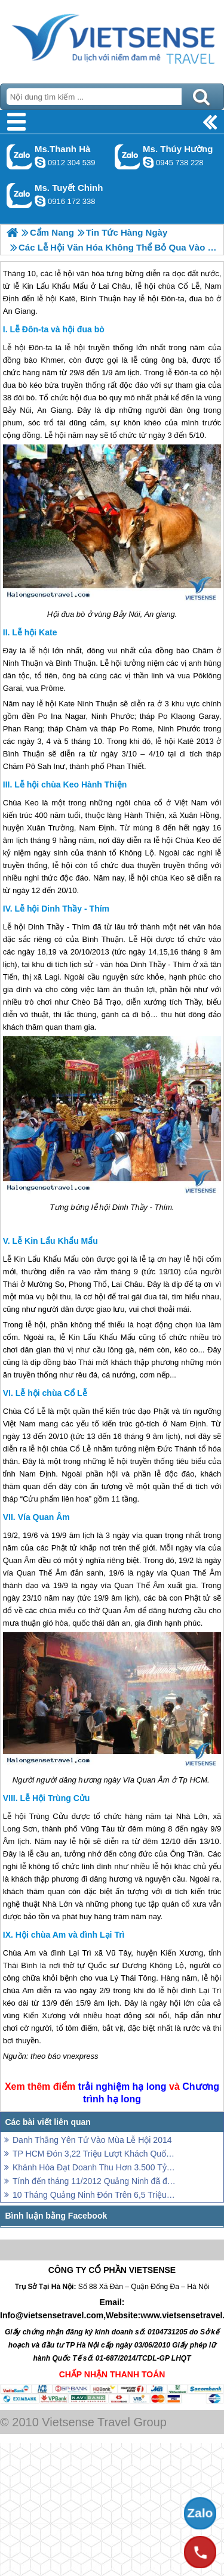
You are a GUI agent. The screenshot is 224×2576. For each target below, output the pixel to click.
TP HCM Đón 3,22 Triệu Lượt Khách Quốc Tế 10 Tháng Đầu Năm (94, 2153)
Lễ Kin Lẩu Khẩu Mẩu (55, 1241)
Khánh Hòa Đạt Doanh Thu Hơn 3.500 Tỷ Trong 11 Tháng (94, 2167)
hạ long (150, 2086)
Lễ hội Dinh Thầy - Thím (61, 908)
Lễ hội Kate (34, 632)
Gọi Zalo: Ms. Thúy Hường (127, 156)
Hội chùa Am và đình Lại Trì (70, 1934)
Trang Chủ (112, 39)
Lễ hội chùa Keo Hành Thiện (70, 784)
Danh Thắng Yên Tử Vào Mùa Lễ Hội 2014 (92, 2140)
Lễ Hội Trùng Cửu (55, 1798)
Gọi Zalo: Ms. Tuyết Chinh (19, 195)
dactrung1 (148, 162)
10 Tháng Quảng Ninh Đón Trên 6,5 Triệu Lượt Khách (94, 2195)
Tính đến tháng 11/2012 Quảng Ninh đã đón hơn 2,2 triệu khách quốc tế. (94, 2181)
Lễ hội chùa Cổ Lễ (51, 1393)
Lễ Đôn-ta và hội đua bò (57, 329)
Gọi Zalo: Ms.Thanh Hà (19, 156)
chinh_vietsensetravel (40, 201)
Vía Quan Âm (44, 1517)
